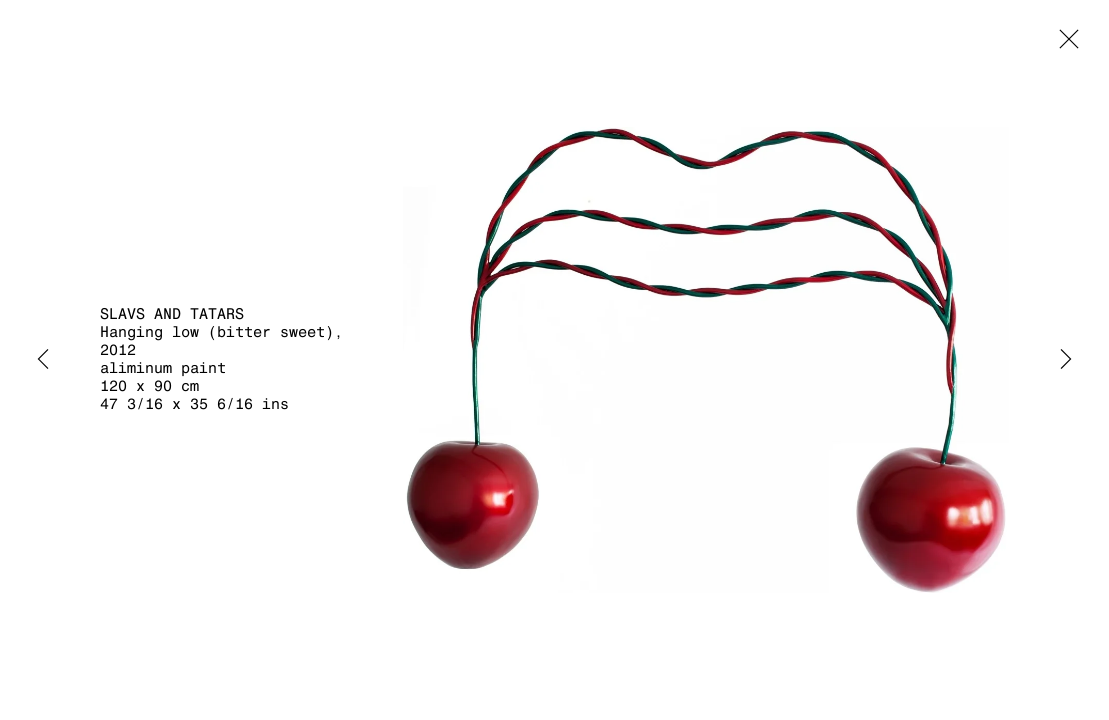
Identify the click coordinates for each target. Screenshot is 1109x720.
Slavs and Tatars (172, 313)
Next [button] (1066, 360)
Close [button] (1064, 45)
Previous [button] (43, 360)
